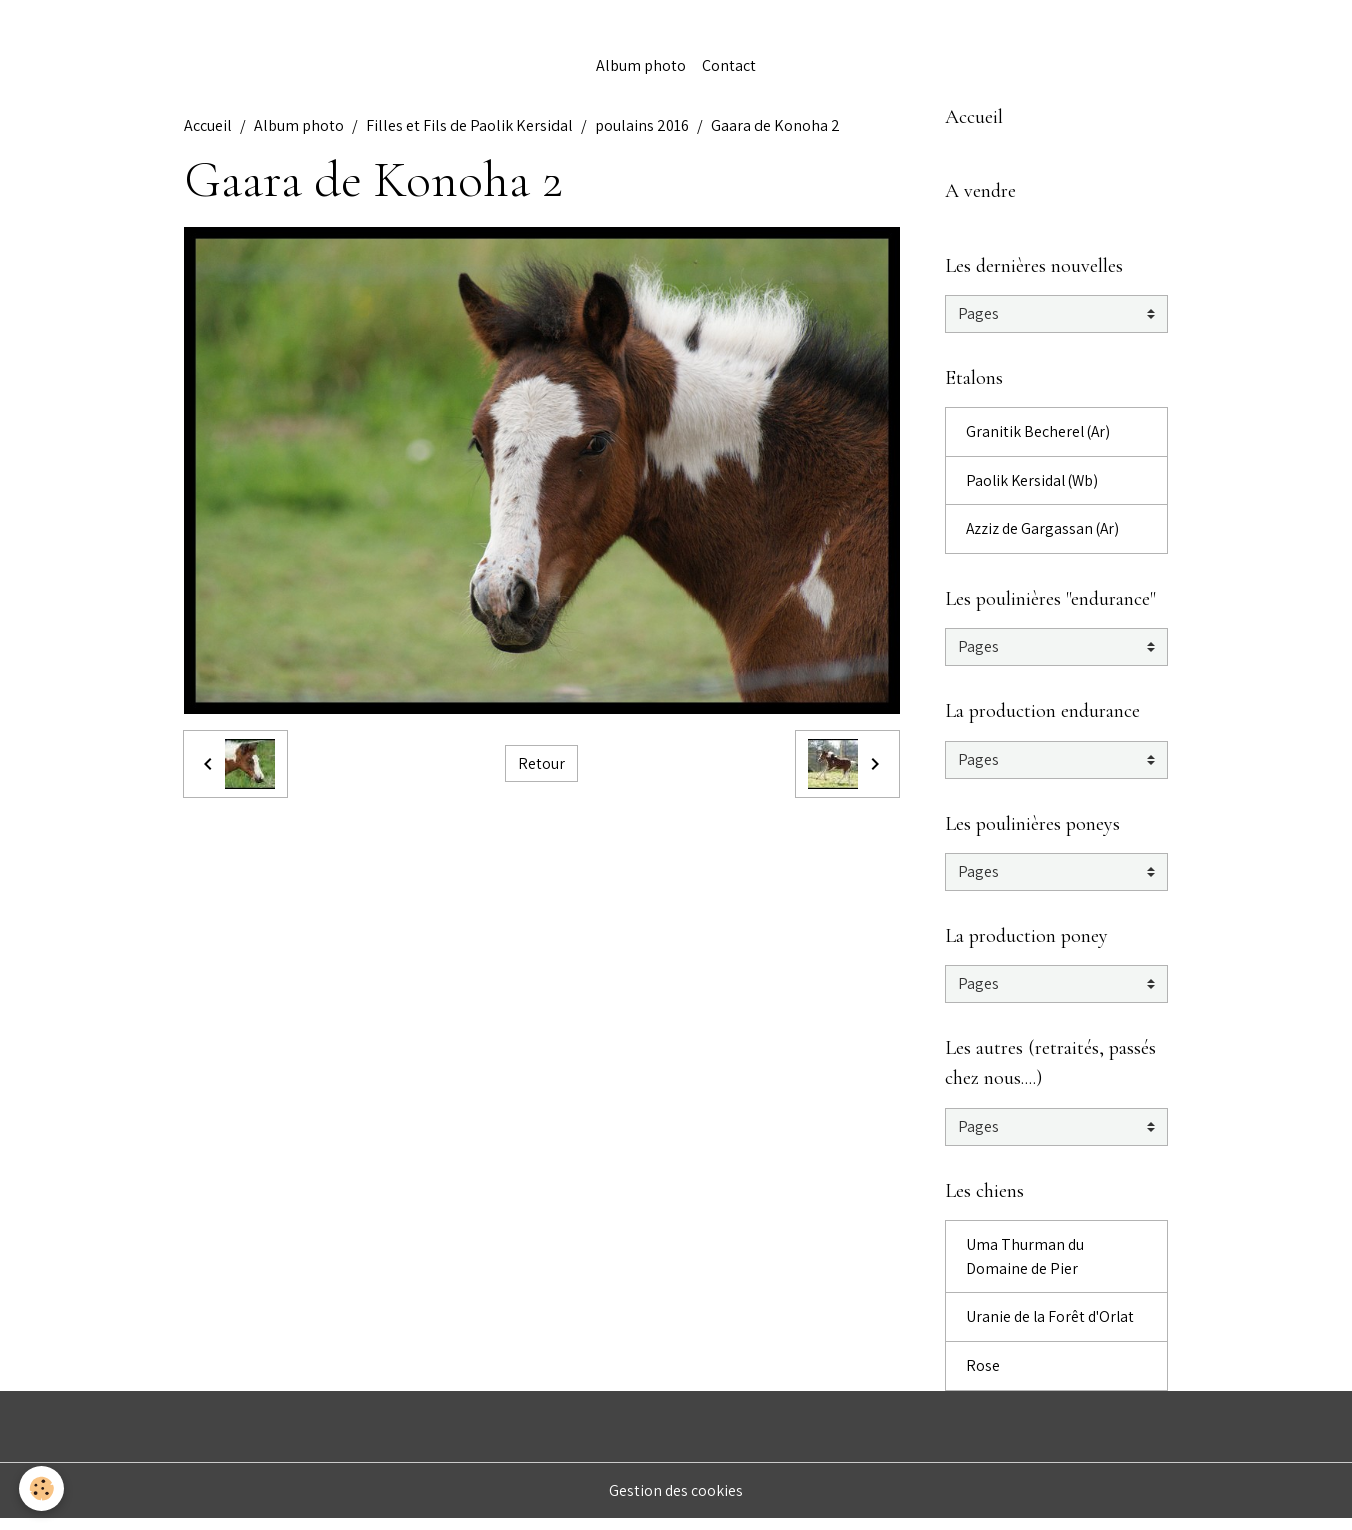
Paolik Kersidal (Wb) (1035, 485)
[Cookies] (42, 1488)
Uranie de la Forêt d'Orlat (1052, 1327)
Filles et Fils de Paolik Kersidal (469, 127)
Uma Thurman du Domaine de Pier (1025, 1266)
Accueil (208, 127)
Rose (983, 1376)
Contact (729, 67)
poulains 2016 (642, 127)
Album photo (641, 67)
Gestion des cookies (676, 1501)
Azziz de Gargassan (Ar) (1044, 534)
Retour (541, 765)
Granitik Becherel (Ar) (1039, 436)
